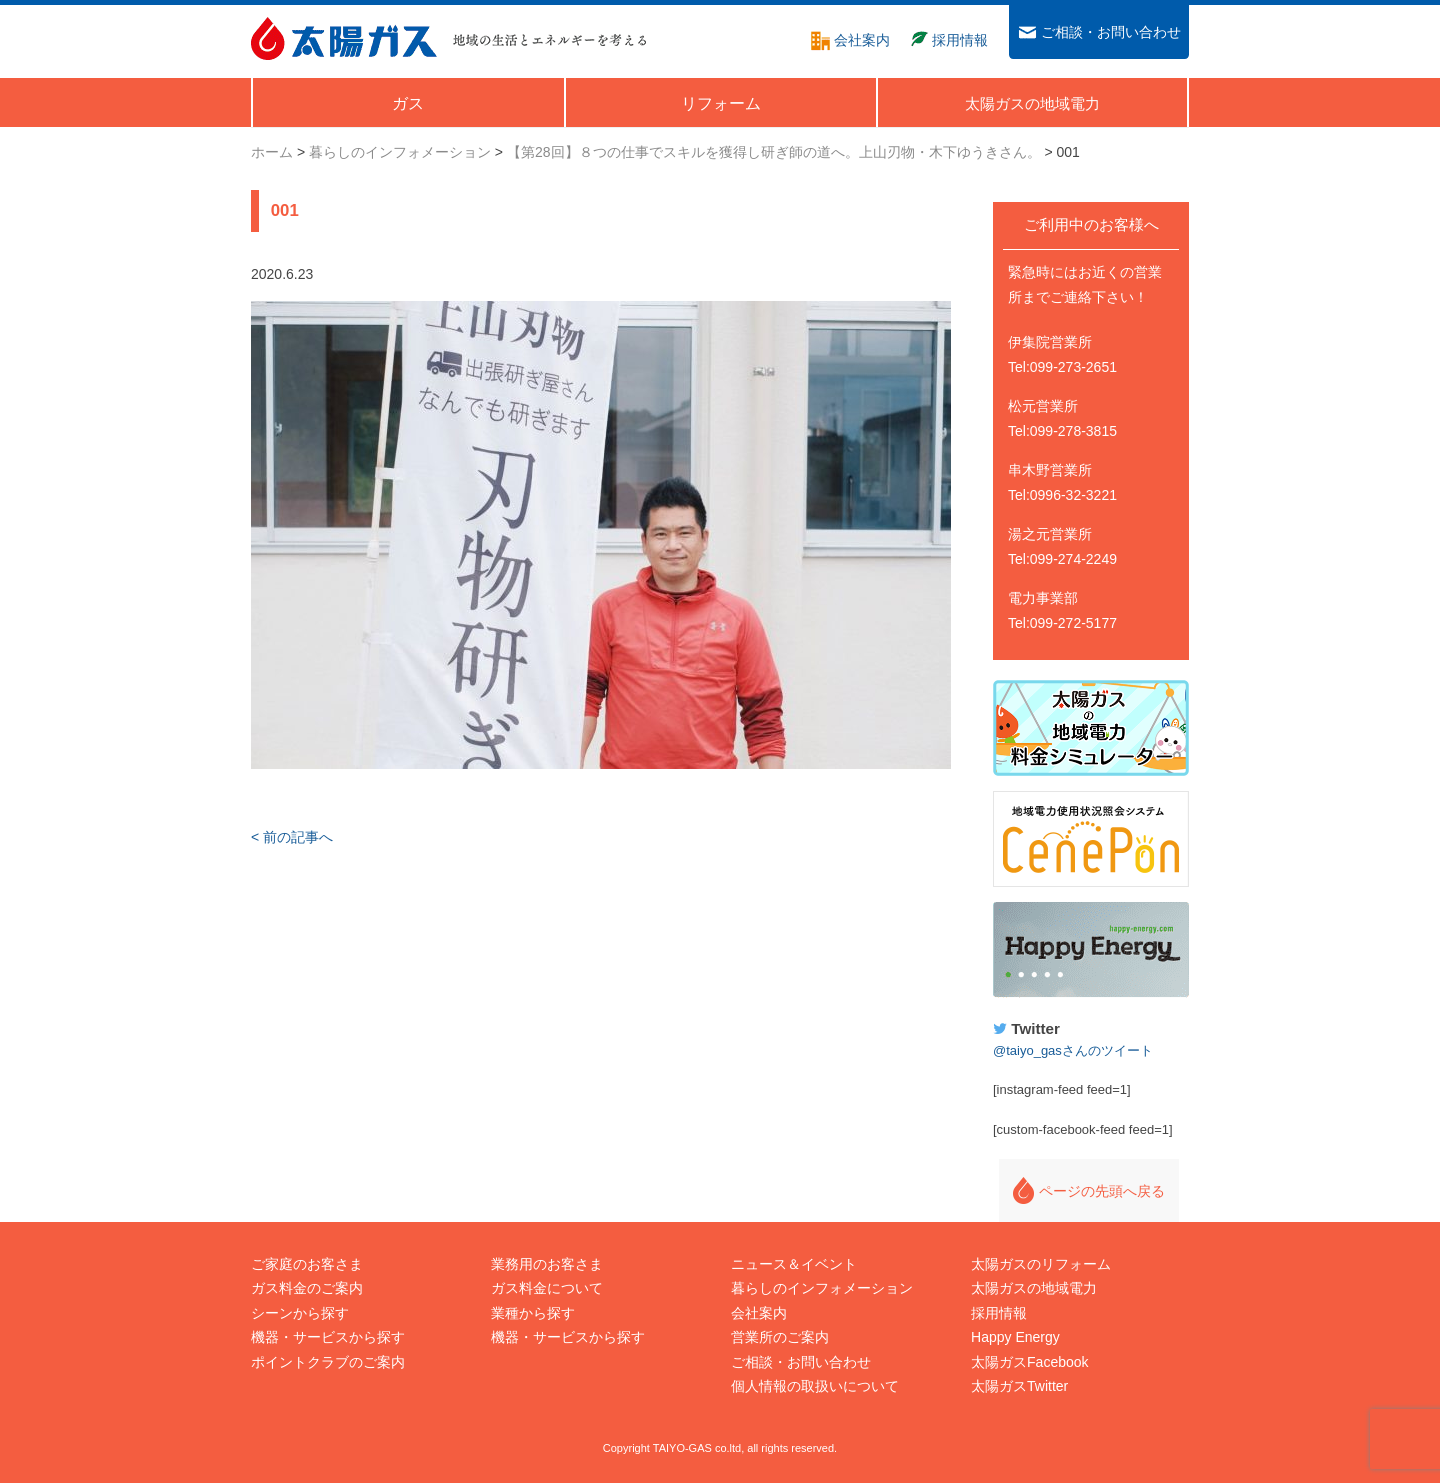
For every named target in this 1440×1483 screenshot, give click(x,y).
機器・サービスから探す (328, 1337)
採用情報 (999, 1313)
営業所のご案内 (780, 1337)
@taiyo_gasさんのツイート (1073, 1050)
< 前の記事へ (292, 837)
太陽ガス (344, 38)
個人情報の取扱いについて (815, 1386)
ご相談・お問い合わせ (801, 1362)
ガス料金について (547, 1288)
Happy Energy (1091, 950)
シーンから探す (300, 1313)
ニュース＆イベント (794, 1264)
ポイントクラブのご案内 (328, 1362)
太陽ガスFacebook (1029, 1362)
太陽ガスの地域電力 (1034, 1288)
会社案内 (759, 1313)
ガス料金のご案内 (307, 1288)
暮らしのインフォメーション (822, 1288)
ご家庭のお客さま (307, 1264)
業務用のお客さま (547, 1264)
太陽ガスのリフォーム (1041, 1264)
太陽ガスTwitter (1019, 1386)
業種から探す (533, 1313)
